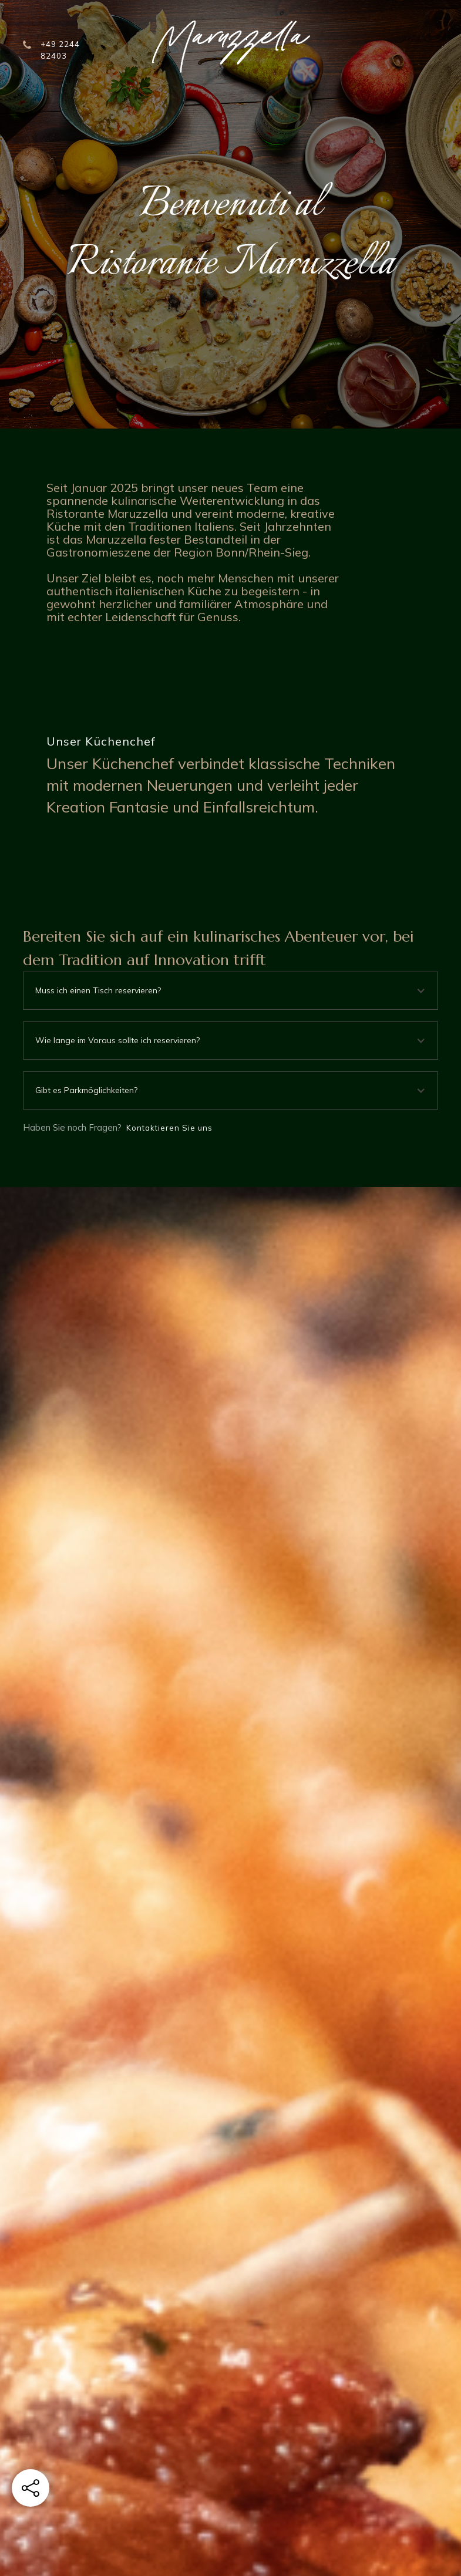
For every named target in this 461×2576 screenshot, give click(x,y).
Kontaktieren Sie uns (169, 1127)
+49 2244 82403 (60, 49)
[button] (230, 991)
